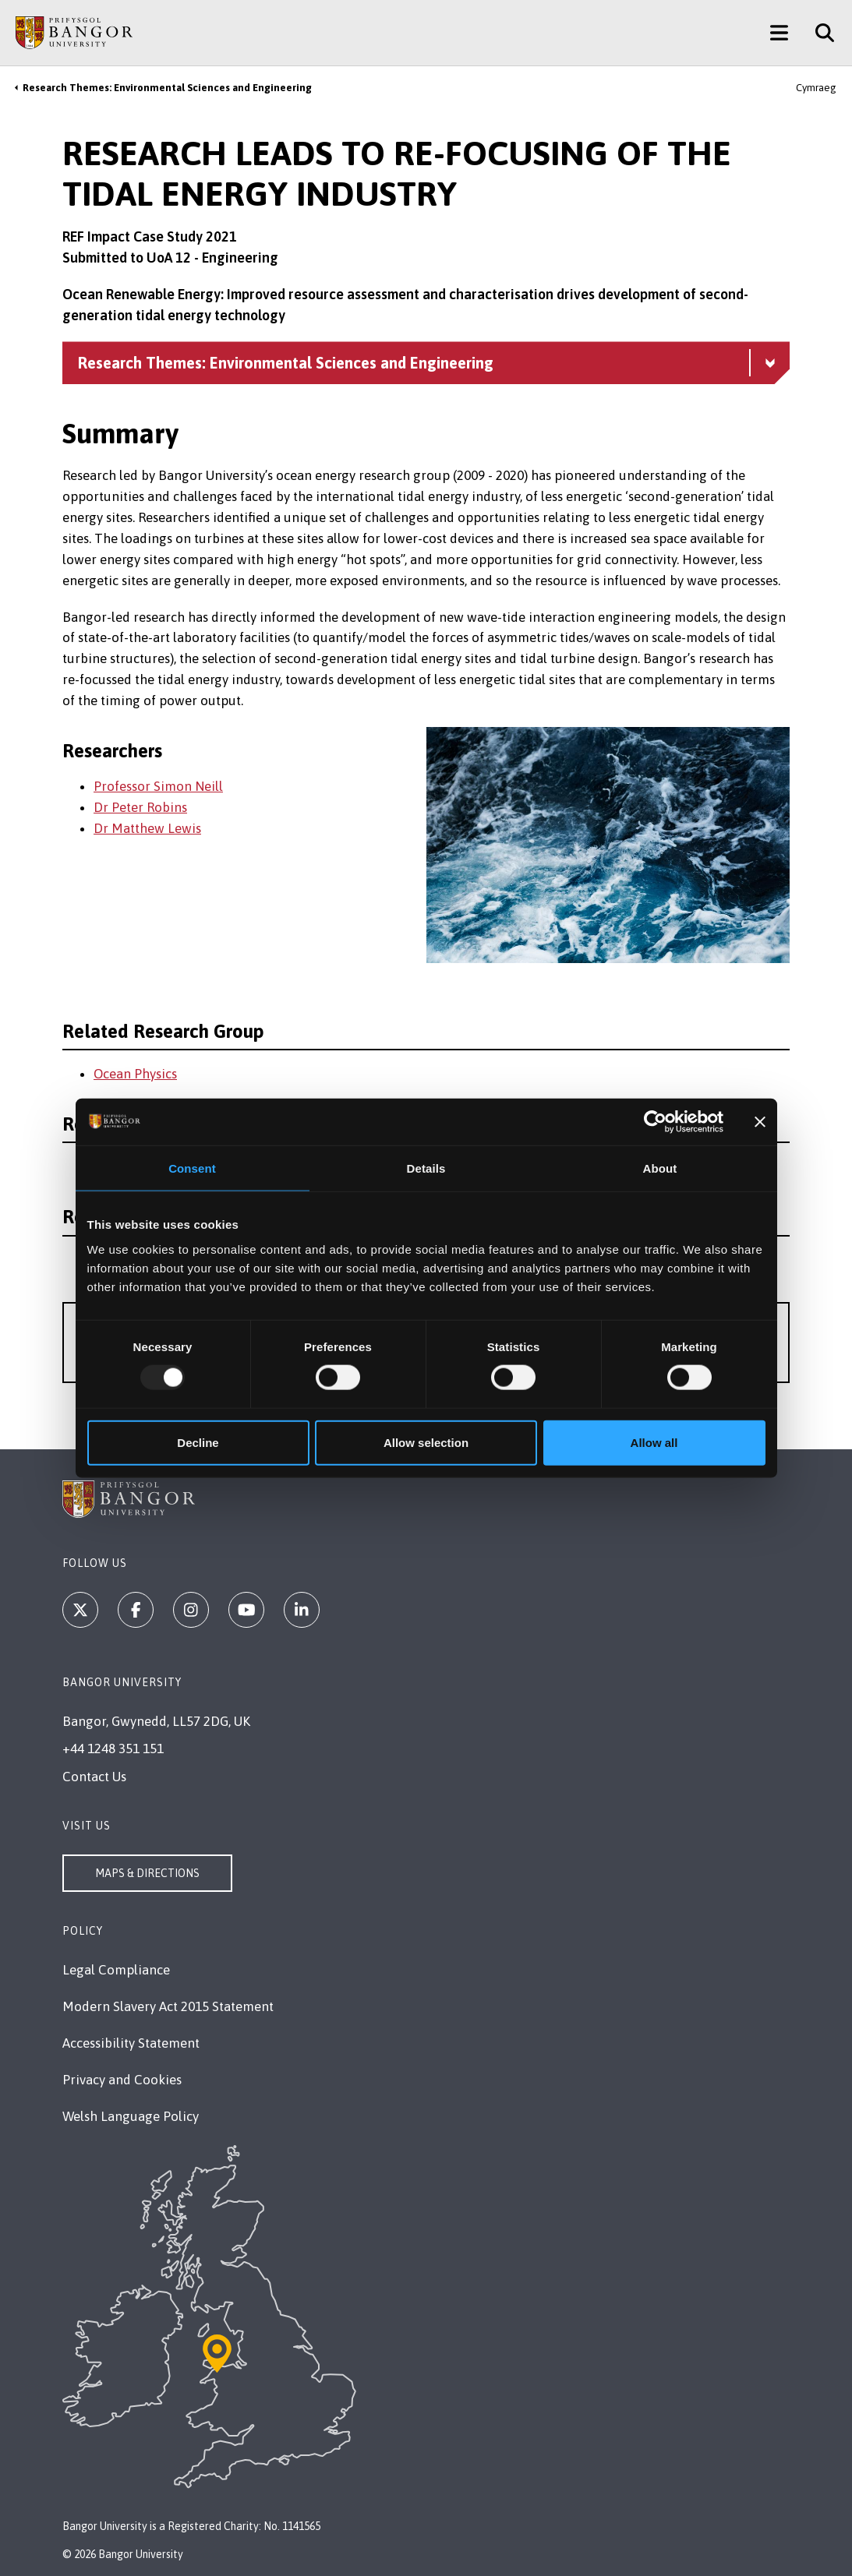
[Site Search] (819, 32)
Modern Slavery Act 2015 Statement (168, 2006)
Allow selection (426, 1442)
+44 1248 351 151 (113, 1748)
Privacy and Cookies (122, 2079)
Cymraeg (816, 88)
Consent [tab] (192, 1168)
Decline (197, 1442)
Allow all (654, 1442)
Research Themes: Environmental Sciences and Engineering (167, 88)
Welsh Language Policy (130, 2116)
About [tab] (660, 1168)
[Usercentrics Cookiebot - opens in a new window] (655, 1122)
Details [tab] (426, 1168)
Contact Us (94, 1776)
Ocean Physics (135, 1074)
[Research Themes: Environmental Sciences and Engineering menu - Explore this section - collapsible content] (426, 362)
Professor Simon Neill (158, 786)
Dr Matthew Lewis (147, 828)
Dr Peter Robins (140, 807)
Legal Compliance (116, 1970)
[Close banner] (760, 1122)
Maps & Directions (147, 1873)
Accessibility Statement (131, 2043)
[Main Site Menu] (779, 32)
